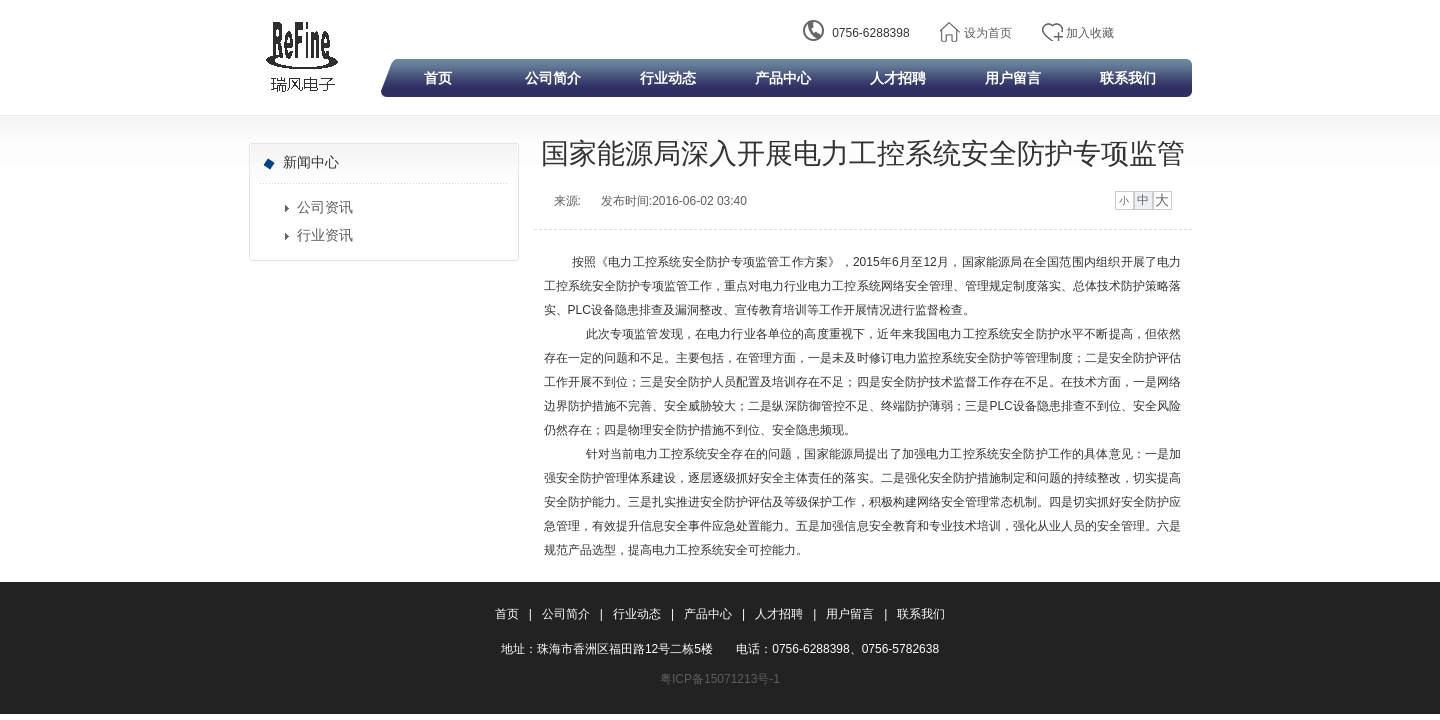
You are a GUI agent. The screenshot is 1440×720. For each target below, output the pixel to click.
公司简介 (553, 78)
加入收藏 (1090, 33)
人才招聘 (898, 78)
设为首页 (988, 33)
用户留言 (1013, 78)
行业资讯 (325, 235)
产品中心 (783, 78)
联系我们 (1128, 78)
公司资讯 (325, 207)
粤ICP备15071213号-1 (720, 679)
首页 (438, 78)
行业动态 (668, 78)
